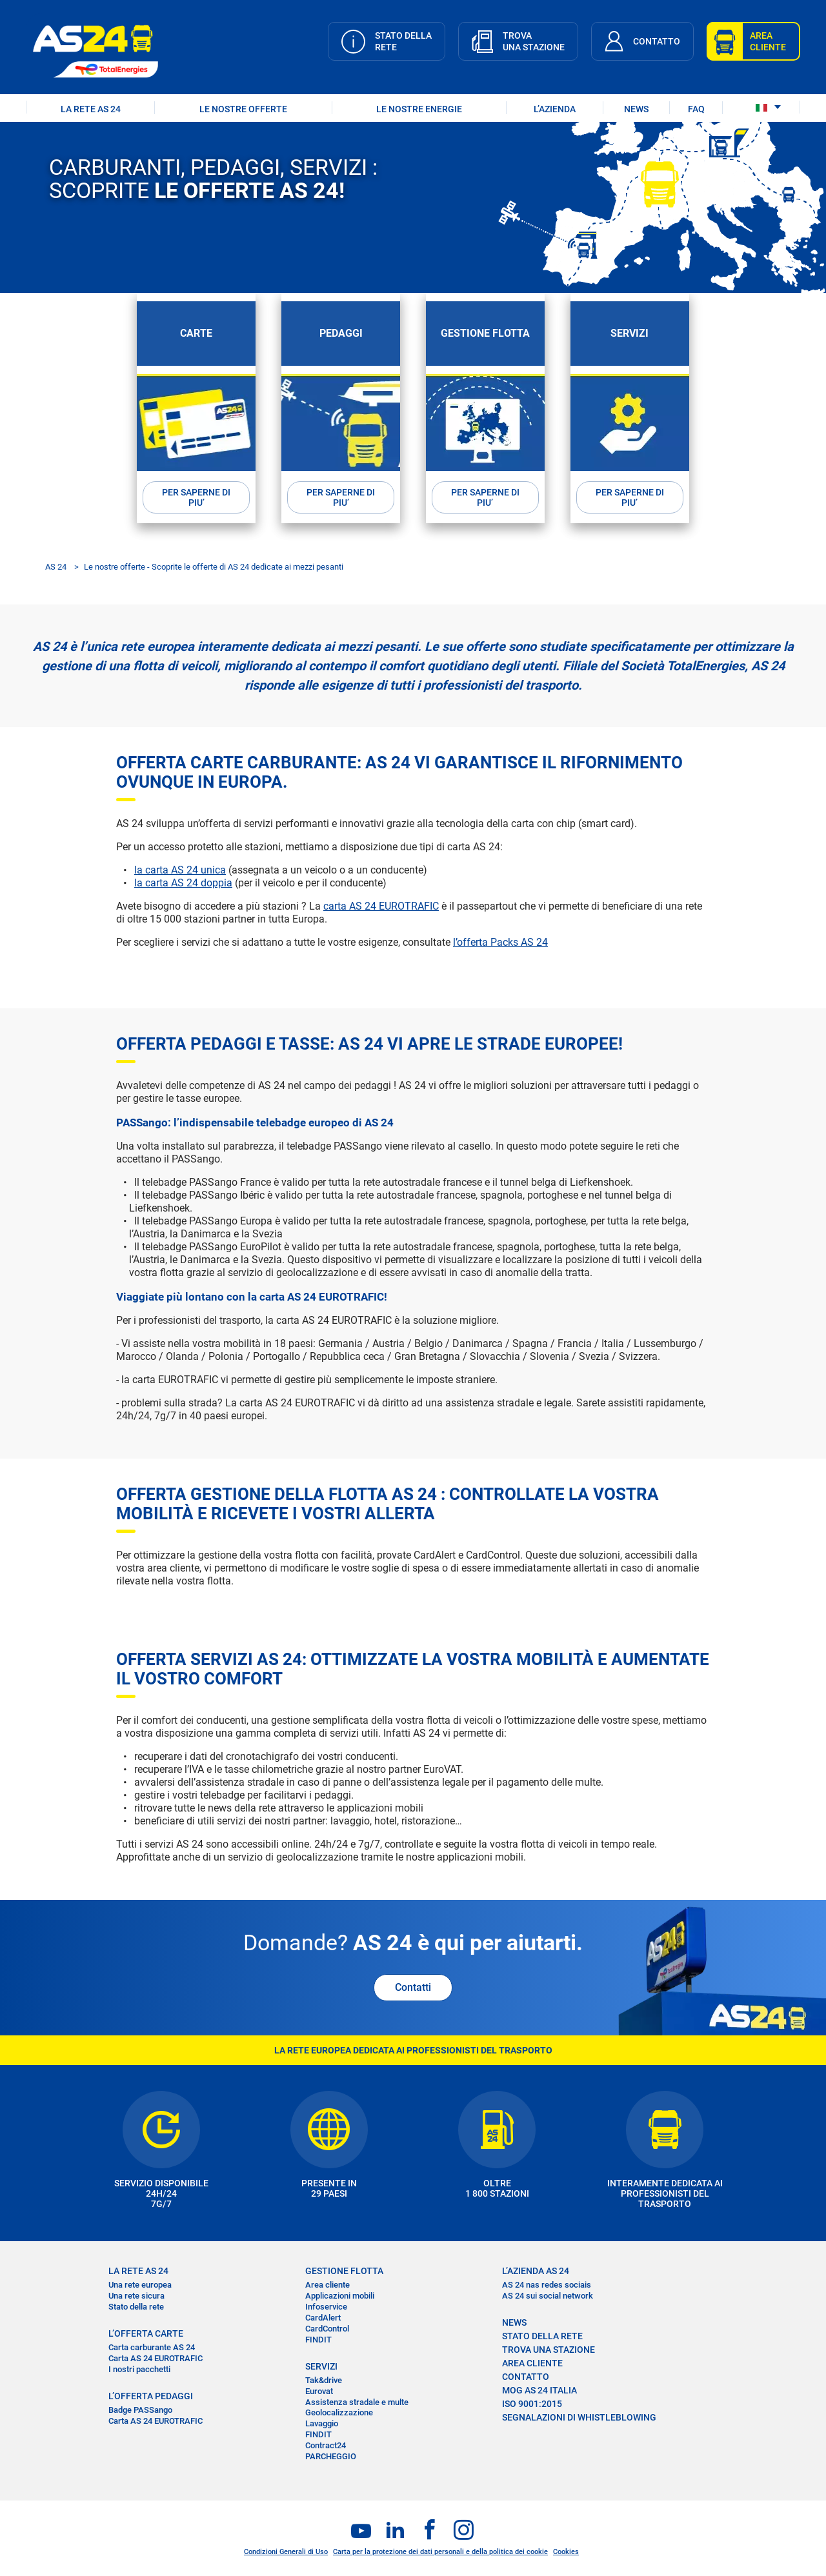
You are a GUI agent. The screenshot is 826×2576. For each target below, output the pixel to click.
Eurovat (319, 2390)
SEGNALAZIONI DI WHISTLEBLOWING (579, 2417)
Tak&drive (323, 2379)
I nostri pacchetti (139, 2368)
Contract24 (325, 2445)
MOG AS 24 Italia (539, 2390)
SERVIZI (321, 2366)
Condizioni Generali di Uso (286, 2552)
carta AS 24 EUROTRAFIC (381, 905)
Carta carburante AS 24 (151, 2347)
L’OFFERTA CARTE (145, 2333)
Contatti (413, 1987)
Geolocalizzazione (339, 2412)
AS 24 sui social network (547, 2296)
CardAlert (323, 2317)
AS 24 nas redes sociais (546, 2285)
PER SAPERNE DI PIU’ (196, 496)
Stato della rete (136, 2306)
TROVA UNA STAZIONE (548, 2349)
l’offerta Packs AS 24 (500, 941)
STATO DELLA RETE (542, 2336)
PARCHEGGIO (330, 2456)
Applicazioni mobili (339, 2296)
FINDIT (318, 2339)
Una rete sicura (136, 2296)
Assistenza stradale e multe (356, 2401)
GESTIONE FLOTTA (344, 2271)
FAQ (696, 109)
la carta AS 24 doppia (183, 882)
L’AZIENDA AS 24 (535, 2271)
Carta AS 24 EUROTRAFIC (155, 2358)
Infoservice (326, 2306)
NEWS (636, 109)
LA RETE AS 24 (91, 109)
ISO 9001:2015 (532, 2404)
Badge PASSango (140, 2410)
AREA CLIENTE (532, 2363)
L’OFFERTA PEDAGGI (150, 2395)
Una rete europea (140, 2285)
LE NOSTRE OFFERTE (243, 109)
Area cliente (327, 2285)
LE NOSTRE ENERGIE (419, 109)
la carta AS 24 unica (180, 869)
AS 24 (55, 566)
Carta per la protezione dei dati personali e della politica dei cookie (440, 2552)
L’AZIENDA (555, 109)
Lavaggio (321, 2423)
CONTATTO (525, 2376)
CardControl (327, 2328)
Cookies (566, 2552)
